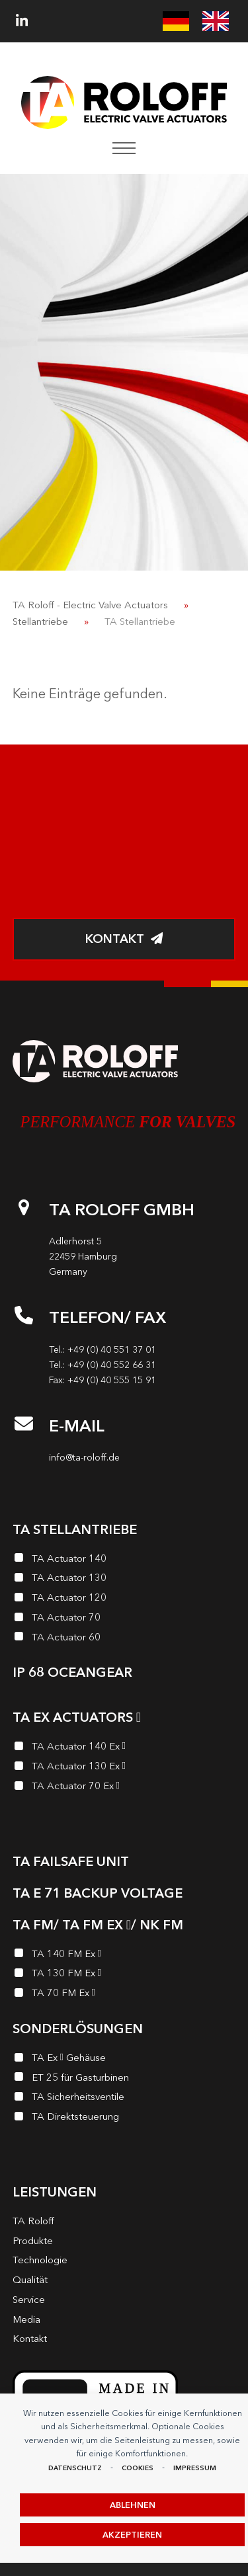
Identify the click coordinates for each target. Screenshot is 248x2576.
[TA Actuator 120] (124, 1599)
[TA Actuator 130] (124, 1580)
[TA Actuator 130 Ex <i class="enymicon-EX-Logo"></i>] (124, 1768)
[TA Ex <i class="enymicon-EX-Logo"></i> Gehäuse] (124, 2060)
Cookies (137, 2468)
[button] (124, 148)
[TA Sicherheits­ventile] (124, 2099)
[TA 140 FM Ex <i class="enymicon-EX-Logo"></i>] (124, 1956)
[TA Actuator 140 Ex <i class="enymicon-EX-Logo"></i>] (124, 1748)
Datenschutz (75, 2468)
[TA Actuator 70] (124, 1619)
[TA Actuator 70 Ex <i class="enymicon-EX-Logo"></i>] (124, 1788)
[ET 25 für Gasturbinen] (124, 2079)
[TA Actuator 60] (124, 1639)
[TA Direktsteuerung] (124, 2118)
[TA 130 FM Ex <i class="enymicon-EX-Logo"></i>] (124, 1975)
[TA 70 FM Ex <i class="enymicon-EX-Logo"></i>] (124, 1995)
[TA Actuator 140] (124, 1560)
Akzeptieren (132, 2535)
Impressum (194, 2468)
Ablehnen (132, 2505)
